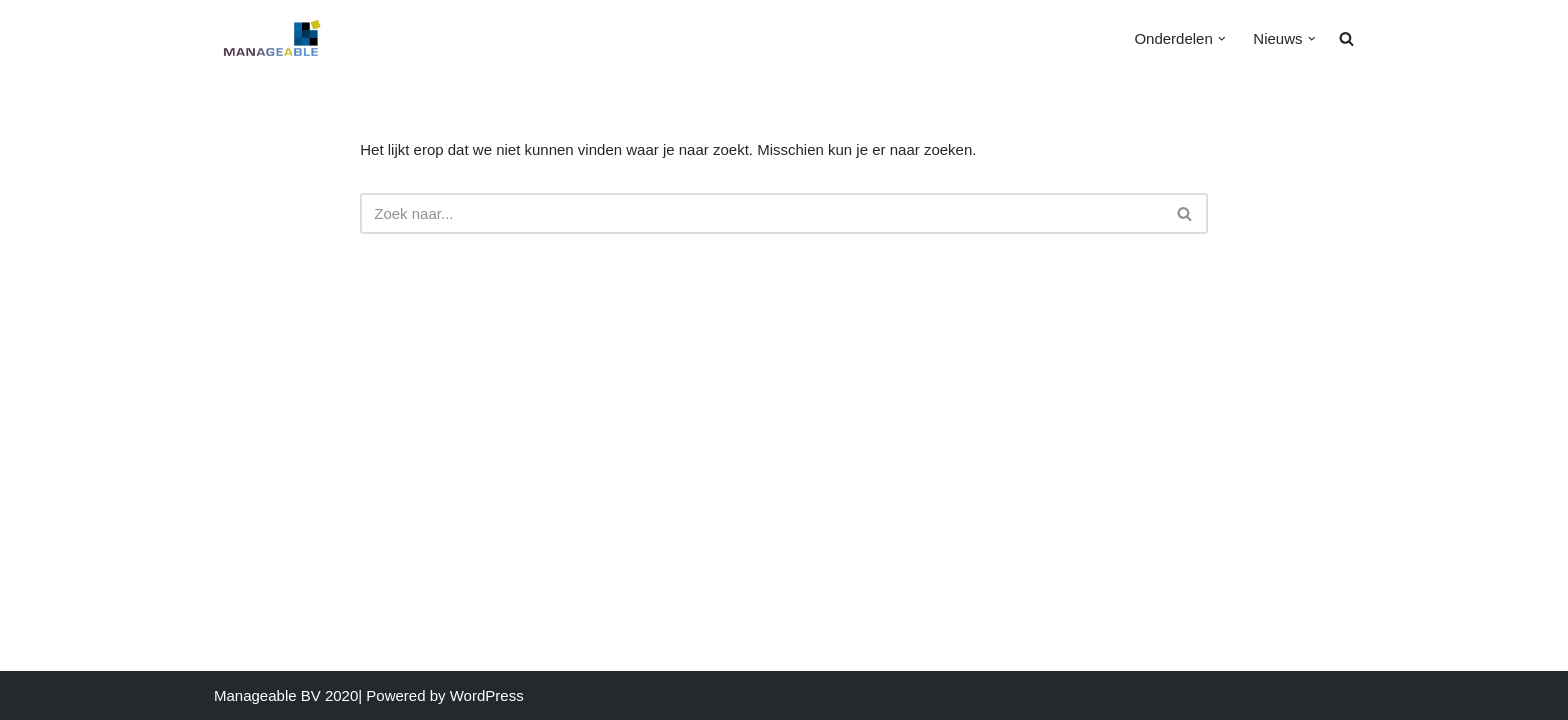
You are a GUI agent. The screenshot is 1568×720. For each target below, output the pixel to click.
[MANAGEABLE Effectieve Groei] (274, 38)
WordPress (487, 695)
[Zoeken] (761, 213)
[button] (1222, 39)
